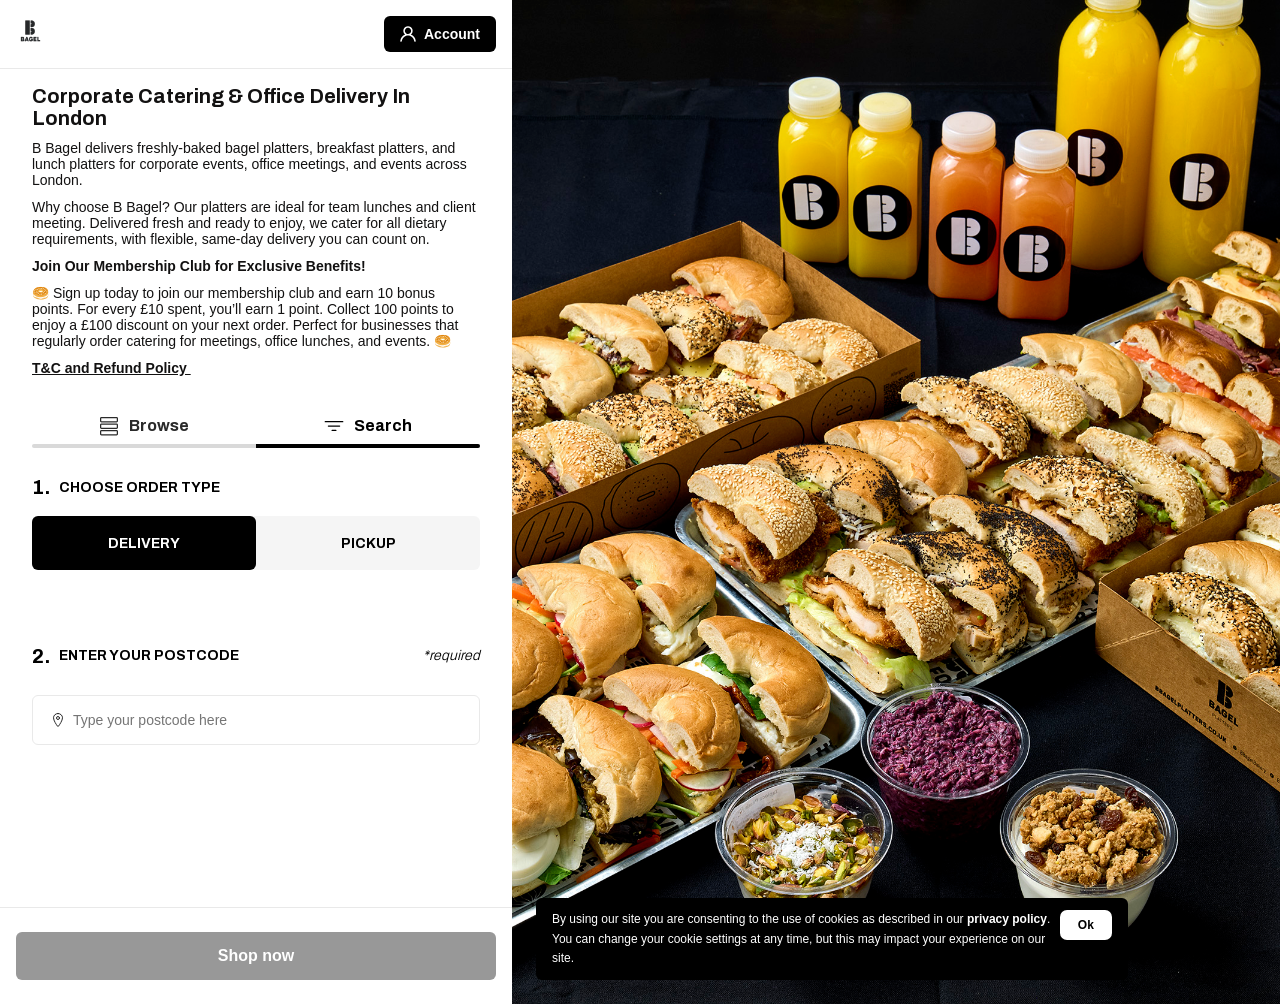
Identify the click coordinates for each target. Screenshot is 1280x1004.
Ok (1086, 925)
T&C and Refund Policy (111, 368)
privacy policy (1007, 919)
